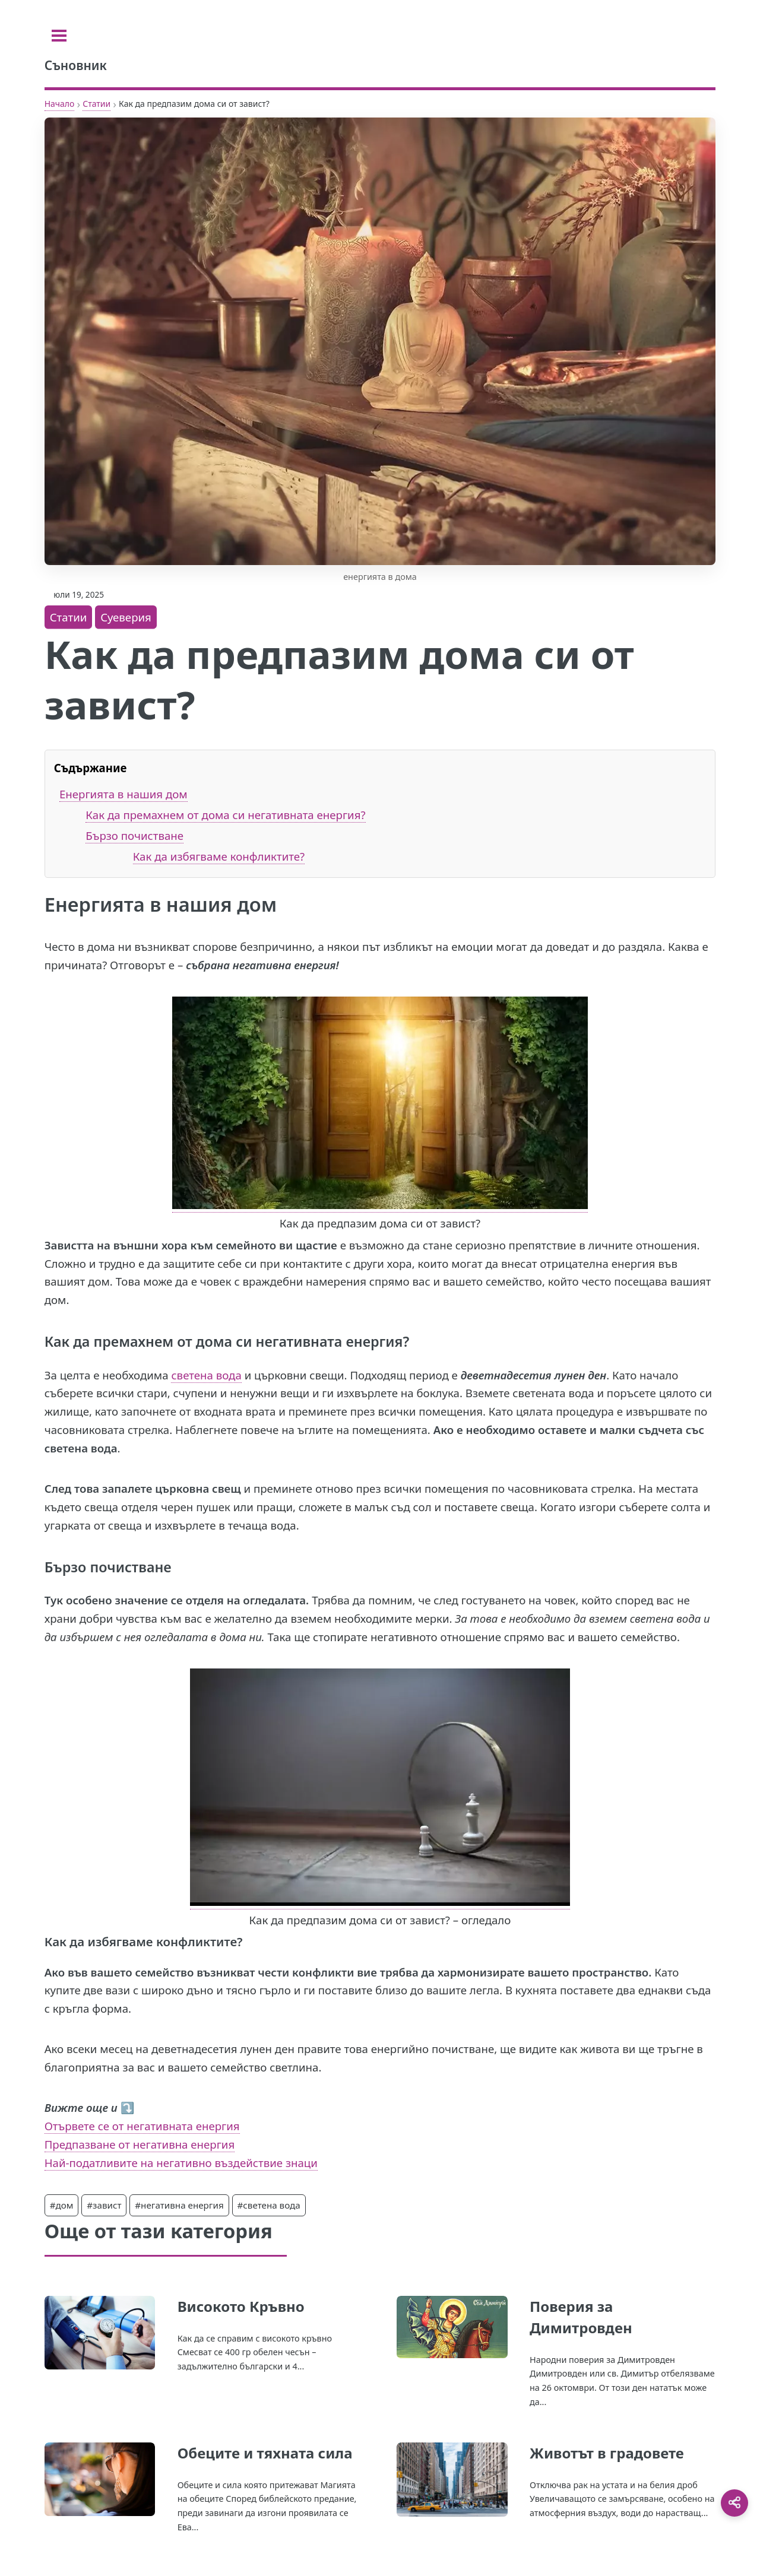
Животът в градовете (607, 2453)
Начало (60, 103)
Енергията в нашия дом (123, 793)
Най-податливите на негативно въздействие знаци (181, 2162)
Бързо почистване (134, 835)
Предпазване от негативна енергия (140, 2144)
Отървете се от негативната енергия (142, 2125)
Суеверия (125, 617)
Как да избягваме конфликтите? (219, 856)
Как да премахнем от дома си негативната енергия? (225, 814)
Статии (96, 103)
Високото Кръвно (241, 2306)
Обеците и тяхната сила (265, 2453)
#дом (62, 2205)
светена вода (206, 1375)
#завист (104, 2205)
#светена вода (269, 2205)
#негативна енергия (179, 2205)
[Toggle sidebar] (59, 36)
